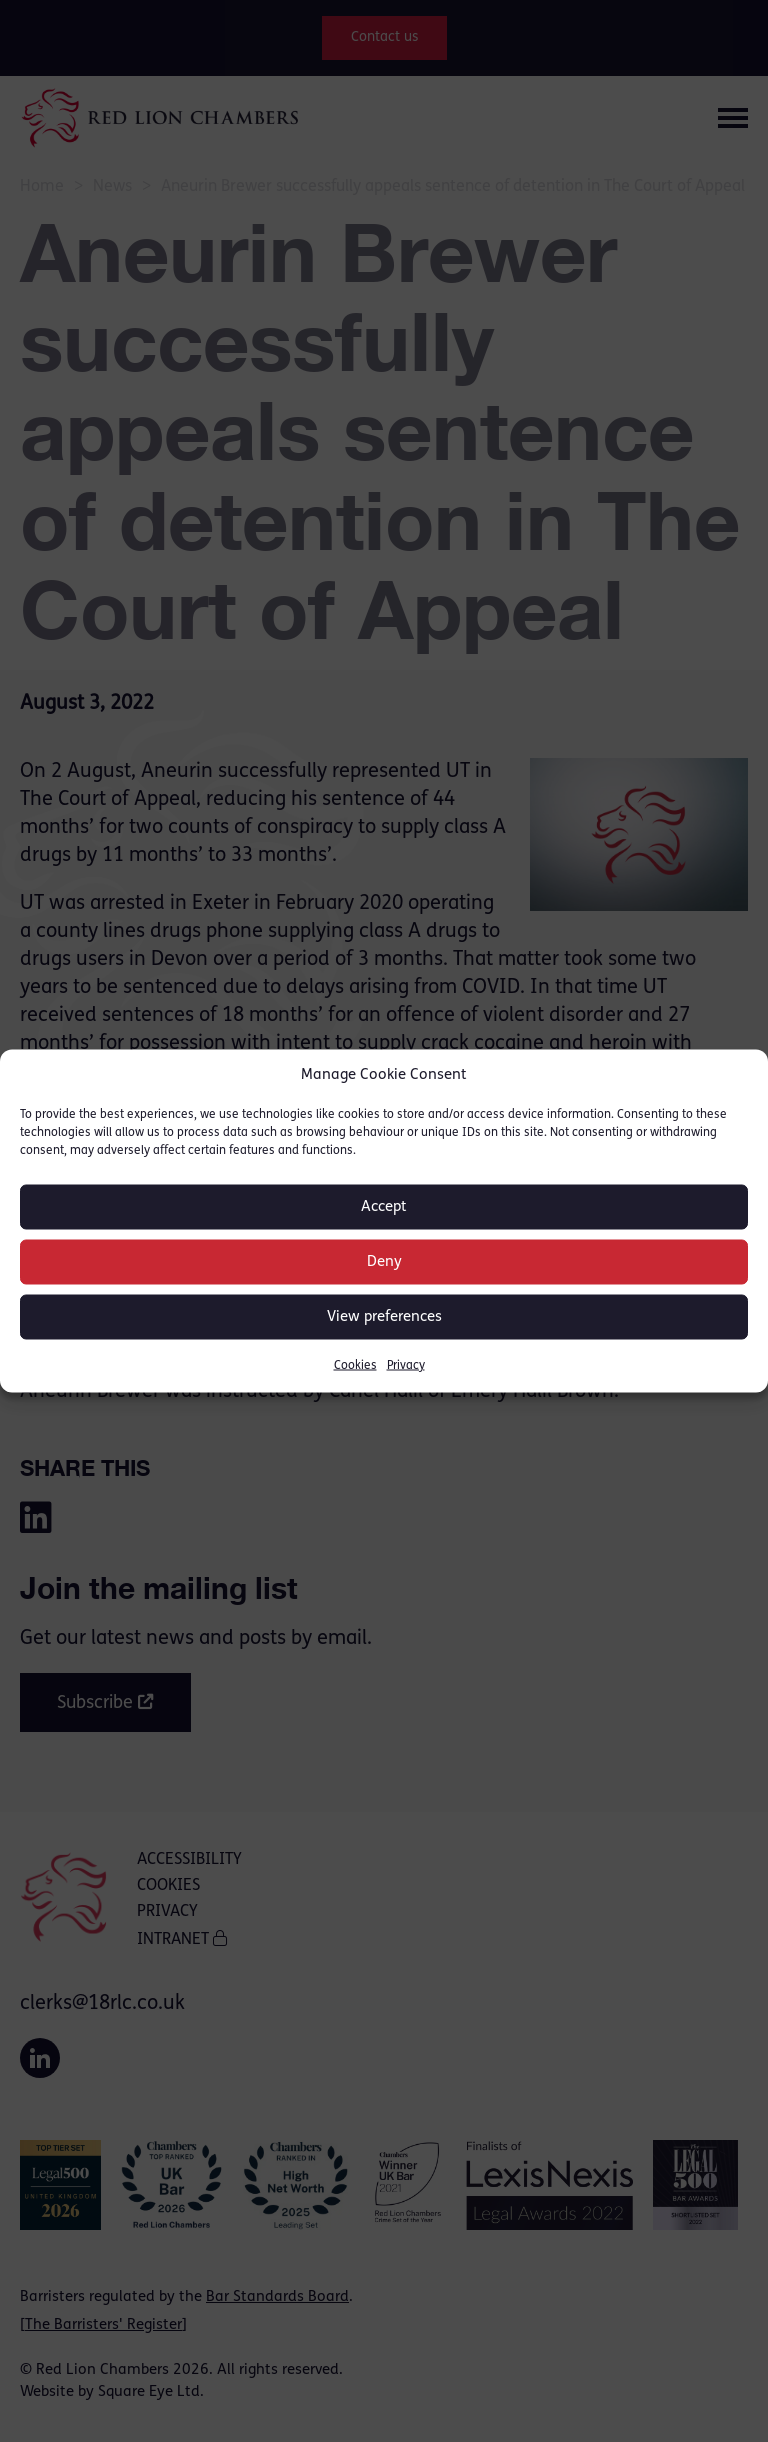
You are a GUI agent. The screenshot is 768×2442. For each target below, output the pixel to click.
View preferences (384, 1316)
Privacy (406, 1366)
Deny (384, 1261)
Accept (384, 1206)
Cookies (355, 1366)
